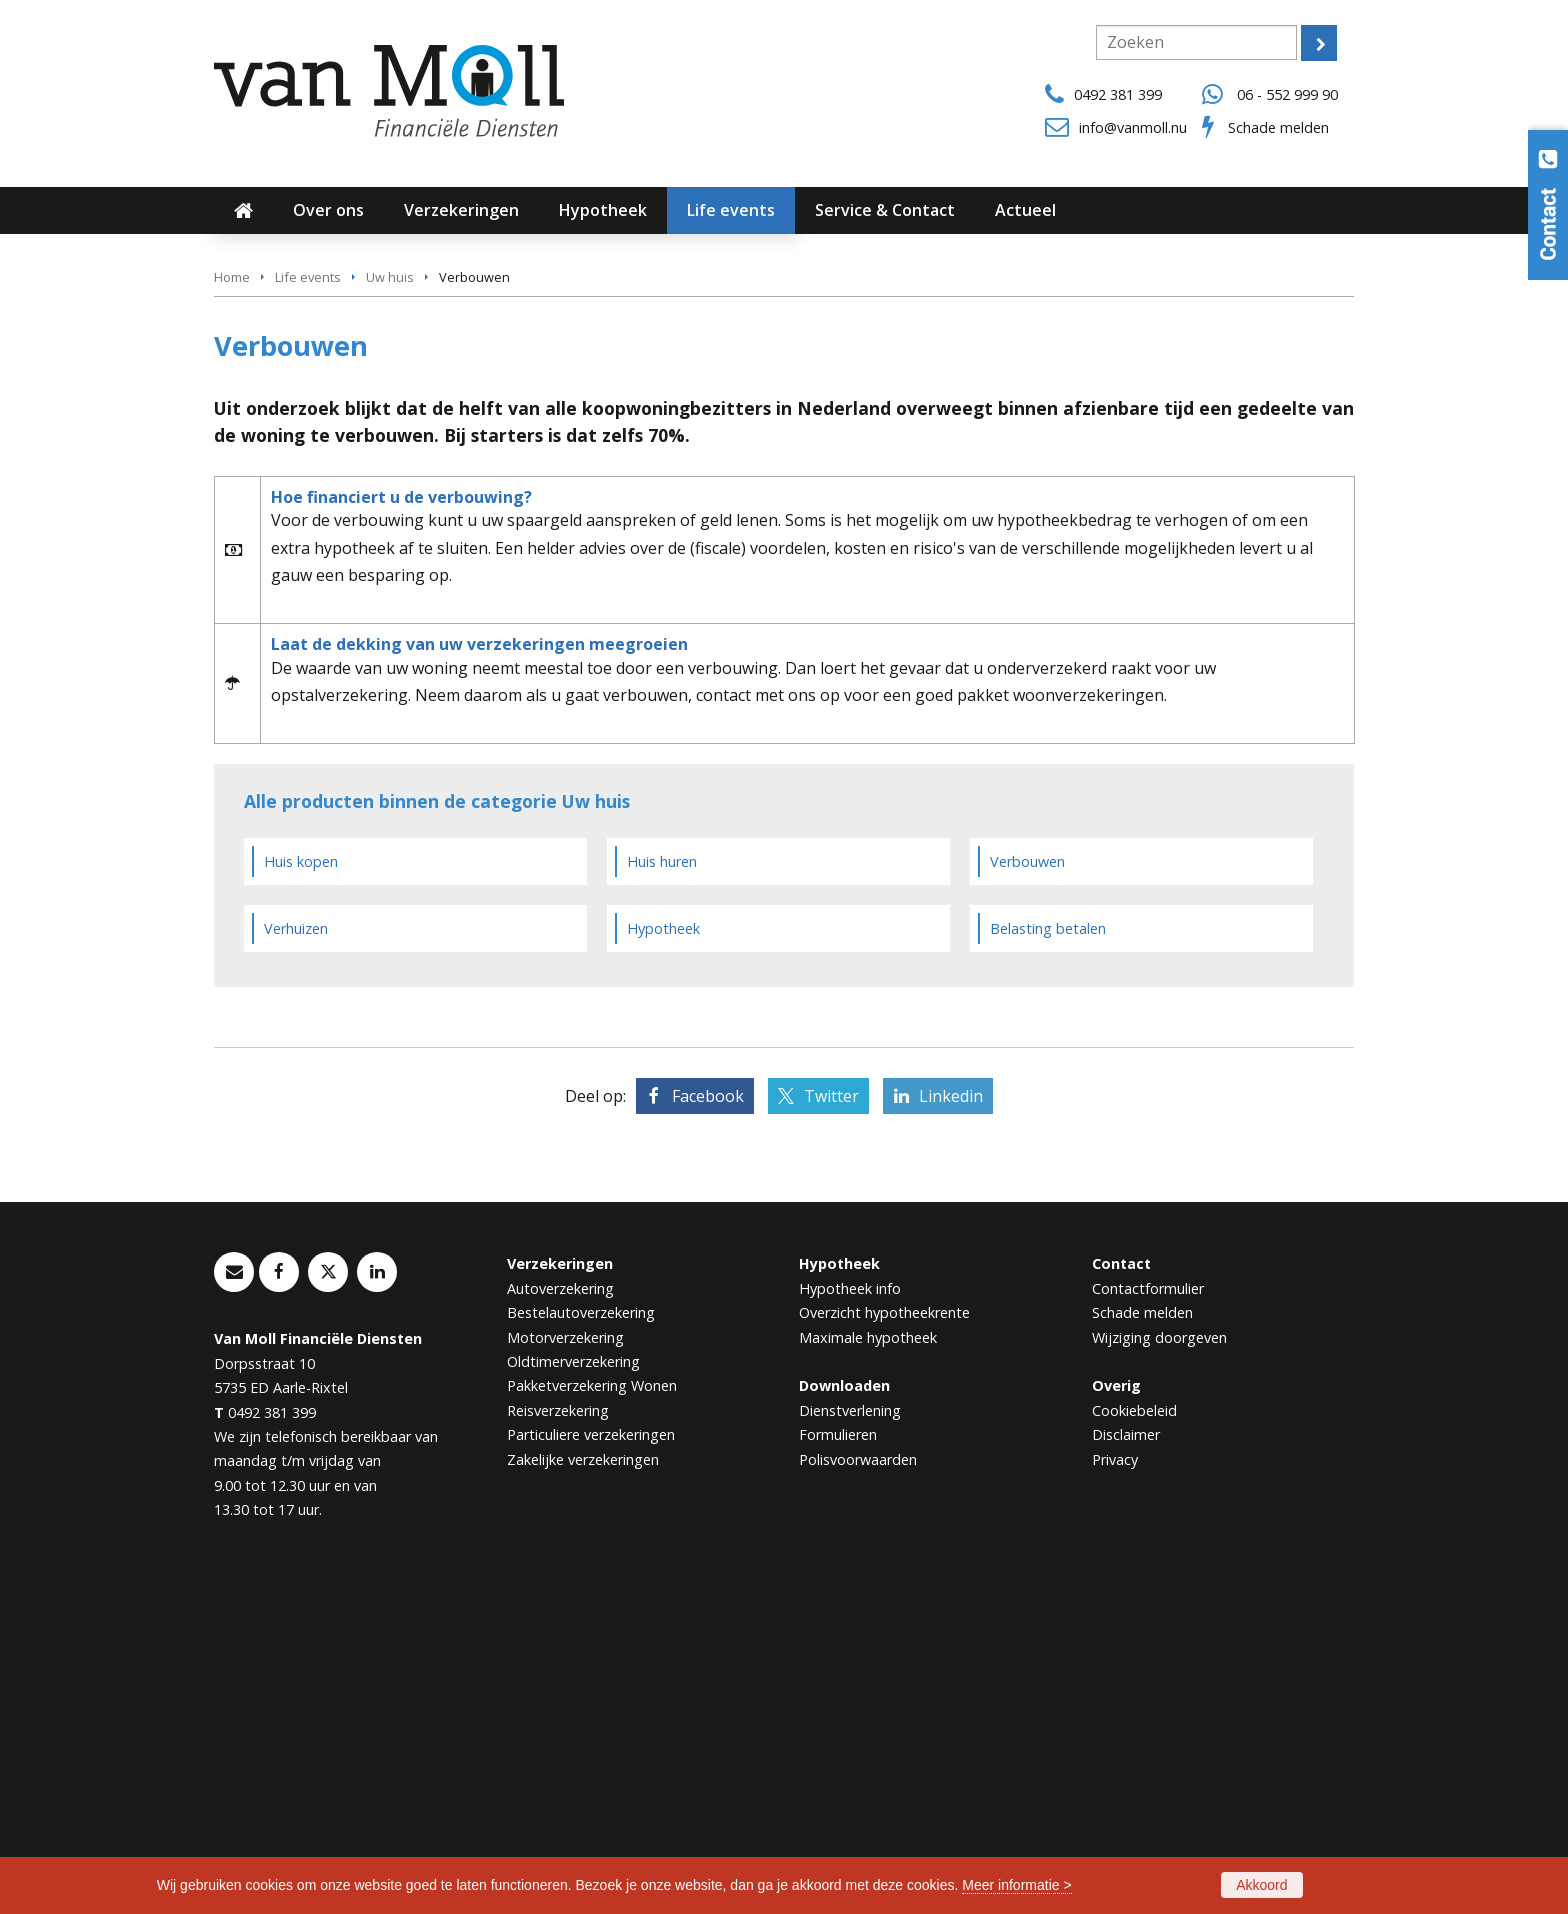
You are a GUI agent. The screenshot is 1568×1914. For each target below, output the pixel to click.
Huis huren (662, 1191)
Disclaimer (1126, 1765)
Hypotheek (663, 1258)
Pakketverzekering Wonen (592, 1716)
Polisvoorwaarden (858, 1790)
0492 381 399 (1118, 94)
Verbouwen (1027, 1191)
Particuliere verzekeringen (591, 1765)
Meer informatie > (1016, 1885)
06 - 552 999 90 (1287, 94)
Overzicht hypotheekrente (884, 1643)
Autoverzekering (560, 1618)
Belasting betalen (1048, 1258)
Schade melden (1278, 127)
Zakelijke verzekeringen (583, 1790)
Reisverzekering (558, 1741)
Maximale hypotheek (868, 1667)
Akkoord (1261, 1885)
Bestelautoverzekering (581, 1643)
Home (232, 608)
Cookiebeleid (1134, 1741)
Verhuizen (296, 1258)
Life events (308, 608)
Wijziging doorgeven (1159, 1667)
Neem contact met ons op (338, 499)
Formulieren (838, 1765)
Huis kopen (301, 1191)
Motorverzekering (565, 1667)
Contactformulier (1148, 1618)
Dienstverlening (850, 1741)
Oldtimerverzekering (573, 1692)
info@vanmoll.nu (1133, 127)
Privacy (1115, 1790)
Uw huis (390, 608)
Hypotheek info (850, 1618)
